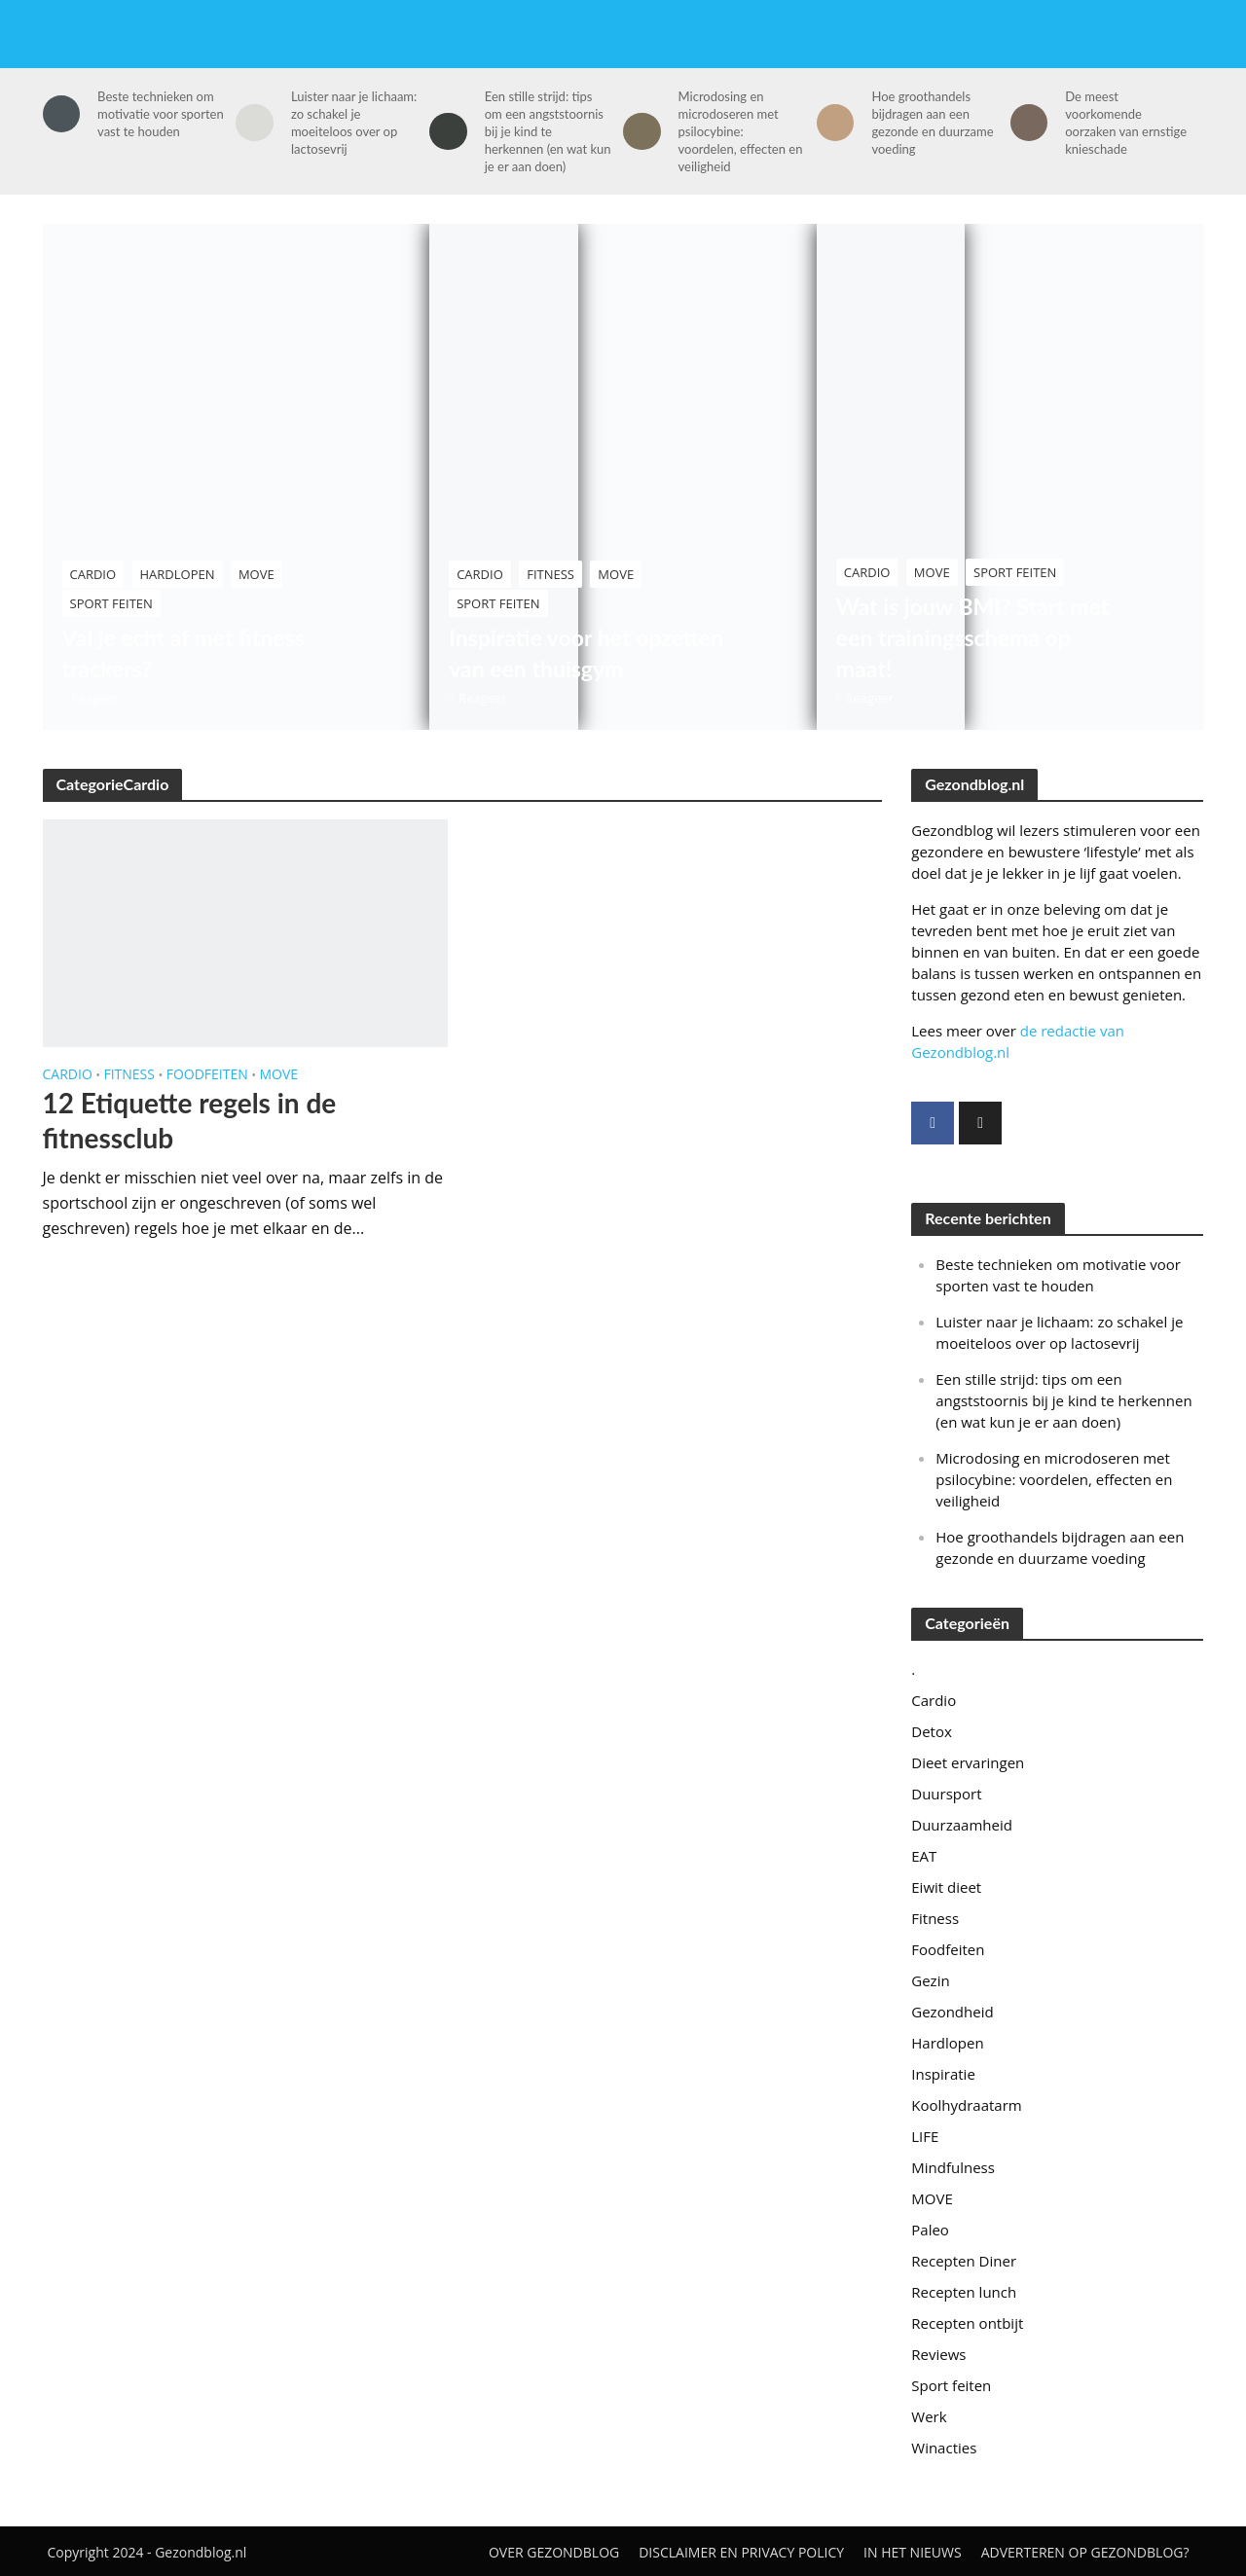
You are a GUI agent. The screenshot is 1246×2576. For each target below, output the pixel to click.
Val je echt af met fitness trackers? (184, 653)
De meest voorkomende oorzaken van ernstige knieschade (1126, 123)
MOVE (256, 574)
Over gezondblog (554, 2552)
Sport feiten (111, 603)
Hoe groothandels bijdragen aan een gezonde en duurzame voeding (932, 123)
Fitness (550, 574)
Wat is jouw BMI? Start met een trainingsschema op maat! (972, 637)
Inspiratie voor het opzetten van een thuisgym (586, 653)
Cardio (93, 574)
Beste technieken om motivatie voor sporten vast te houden (160, 114)
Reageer (95, 698)
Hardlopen (177, 574)
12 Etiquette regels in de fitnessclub (190, 1120)
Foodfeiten (207, 1075)
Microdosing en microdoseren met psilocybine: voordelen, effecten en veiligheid (740, 131)
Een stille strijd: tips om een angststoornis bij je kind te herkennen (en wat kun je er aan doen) (548, 131)
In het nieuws (912, 2552)
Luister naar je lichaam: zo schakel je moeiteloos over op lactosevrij (354, 123)
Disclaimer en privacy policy (741, 2552)
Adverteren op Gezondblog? (1085, 2552)
